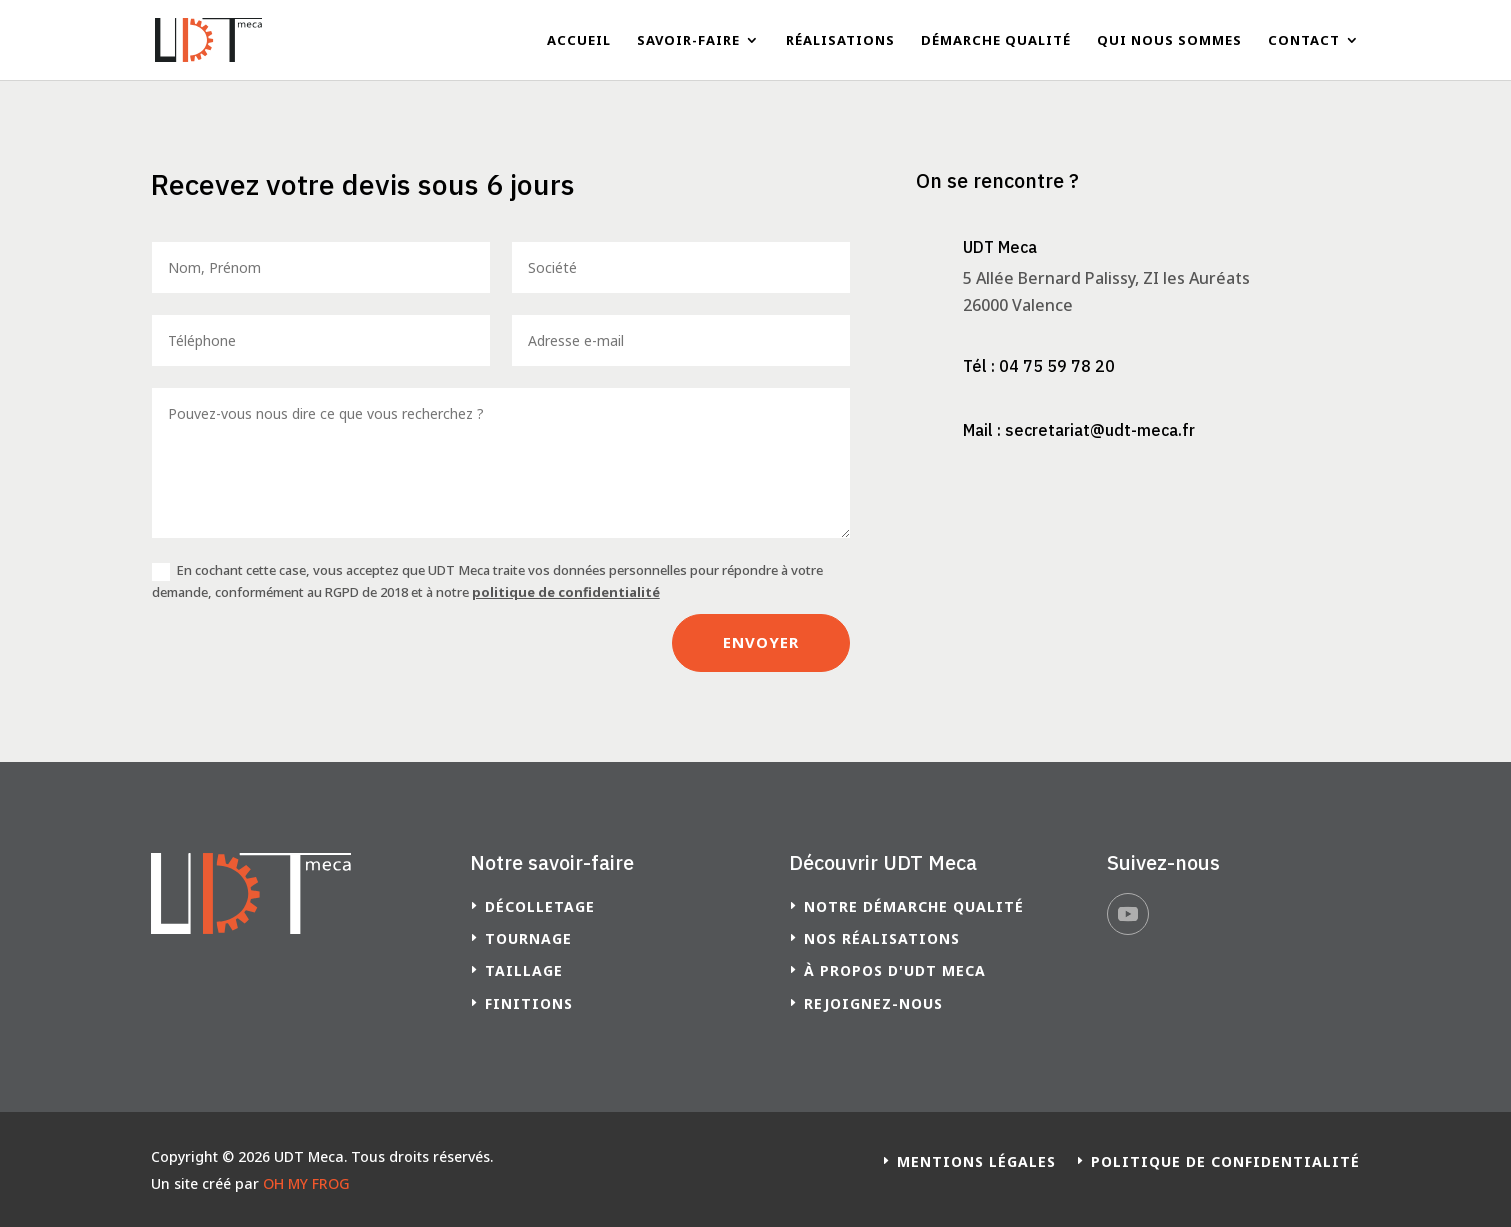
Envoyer (761, 642)
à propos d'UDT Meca (895, 970)
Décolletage (540, 906)
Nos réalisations (882, 938)
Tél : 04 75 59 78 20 (1039, 366)
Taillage (524, 970)
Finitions (529, 1003)
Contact (1304, 41)
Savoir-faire (688, 41)
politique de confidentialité (566, 592)
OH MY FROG (306, 1183)
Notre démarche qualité (914, 906)
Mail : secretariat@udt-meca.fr (1079, 430)
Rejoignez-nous (873, 1003)
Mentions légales (976, 1161)
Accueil (579, 41)
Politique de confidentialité (1225, 1161)
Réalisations (840, 41)
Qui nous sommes (1169, 41)
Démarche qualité (996, 41)
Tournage (528, 938)
